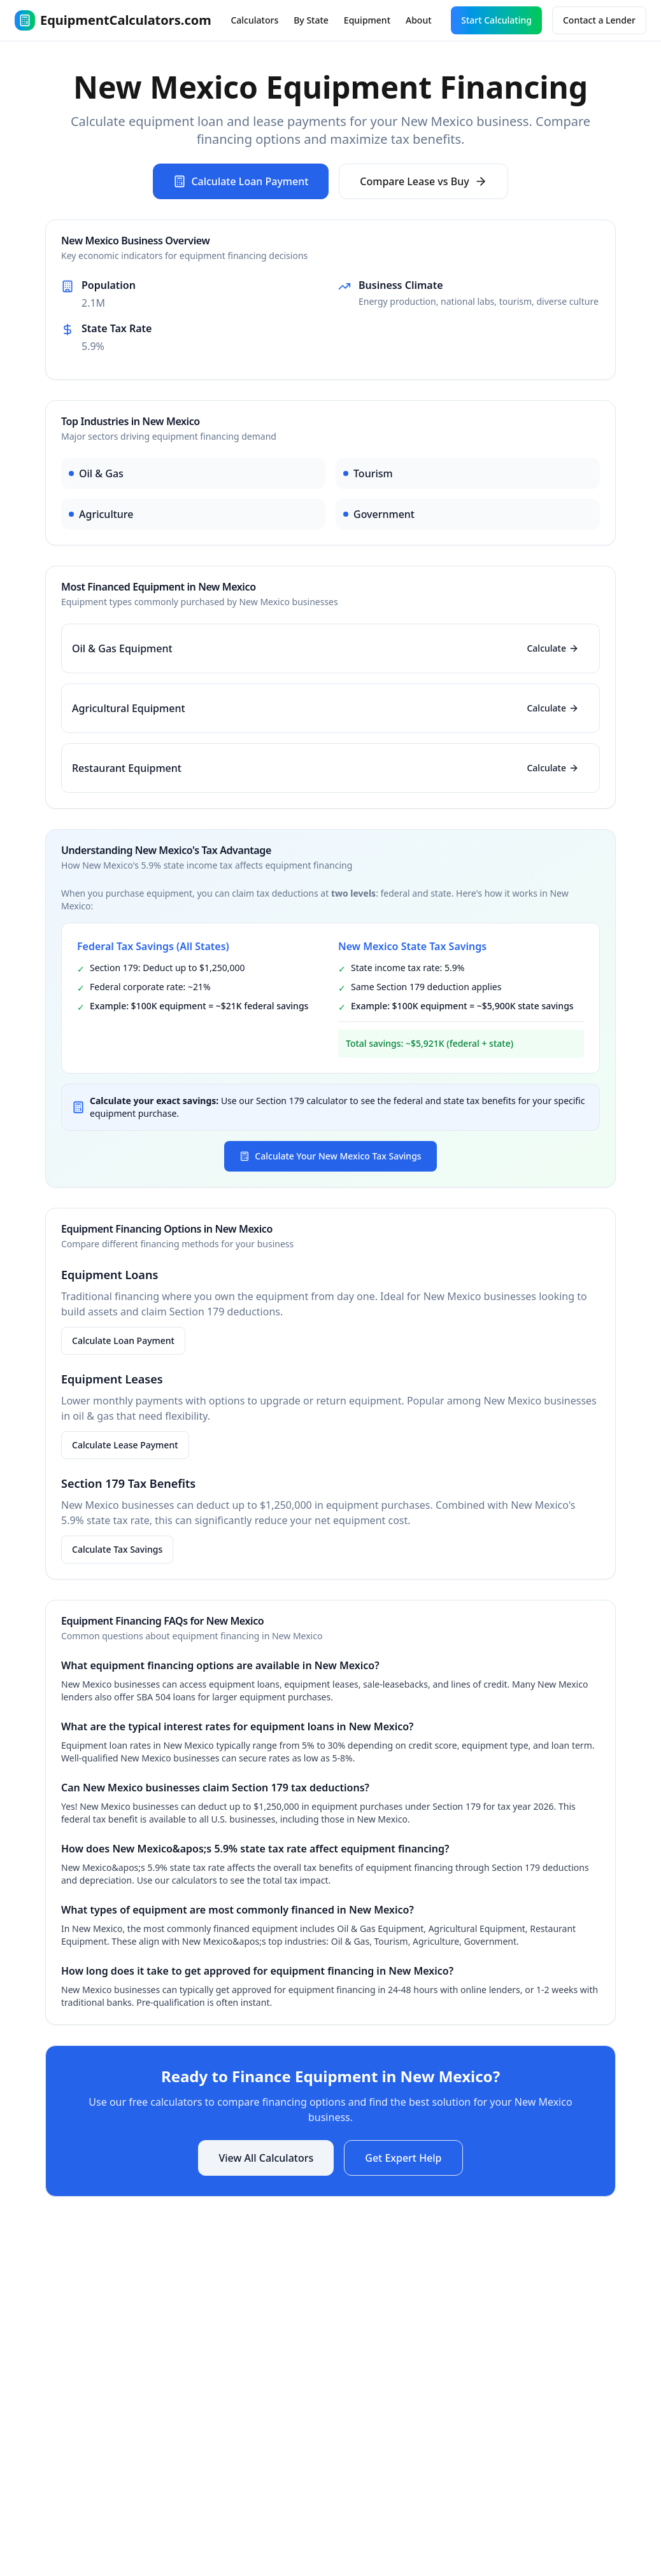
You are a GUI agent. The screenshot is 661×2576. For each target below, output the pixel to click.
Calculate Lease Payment (125, 1445)
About (419, 20)
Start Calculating (496, 20)
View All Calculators (265, 2158)
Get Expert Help (403, 2158)
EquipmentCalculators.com (113, 20)
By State (311, 20)
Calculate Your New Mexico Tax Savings (330, 1156)
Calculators (254, 20)
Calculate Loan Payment (240, 181)
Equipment (367, 20)
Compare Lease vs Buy (423, 181)
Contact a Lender (599, 20)
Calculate (553, 648)
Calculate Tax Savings (117, 1549)
